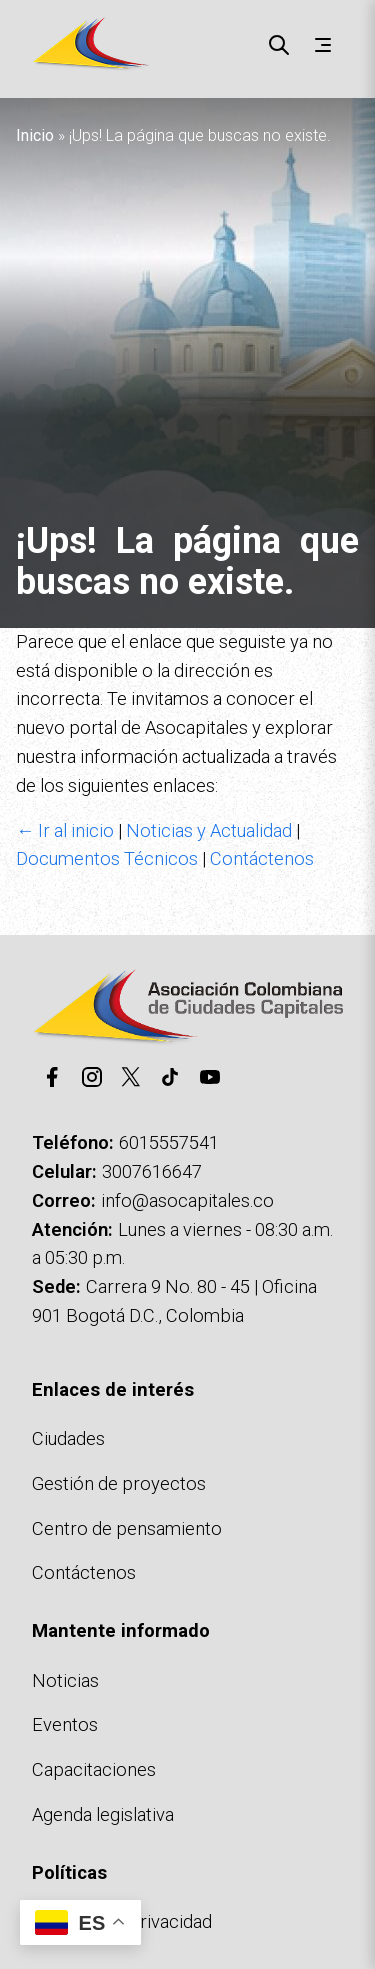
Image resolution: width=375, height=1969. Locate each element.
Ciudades (68, 1438)
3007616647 (152, 1171)
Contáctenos (262, 858)
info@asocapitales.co (187, 1200)
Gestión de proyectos (119, 1483)
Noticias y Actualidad (209, 830)
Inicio (35, 135)
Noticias (65, 1680)
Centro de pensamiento (127, 1528)
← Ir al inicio (65, 830)
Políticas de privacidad (122, 1921)
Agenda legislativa (103, 1814)
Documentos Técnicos (107, 858)
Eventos (65, 1724)
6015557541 (169, 1142)
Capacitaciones (94, 1769)
